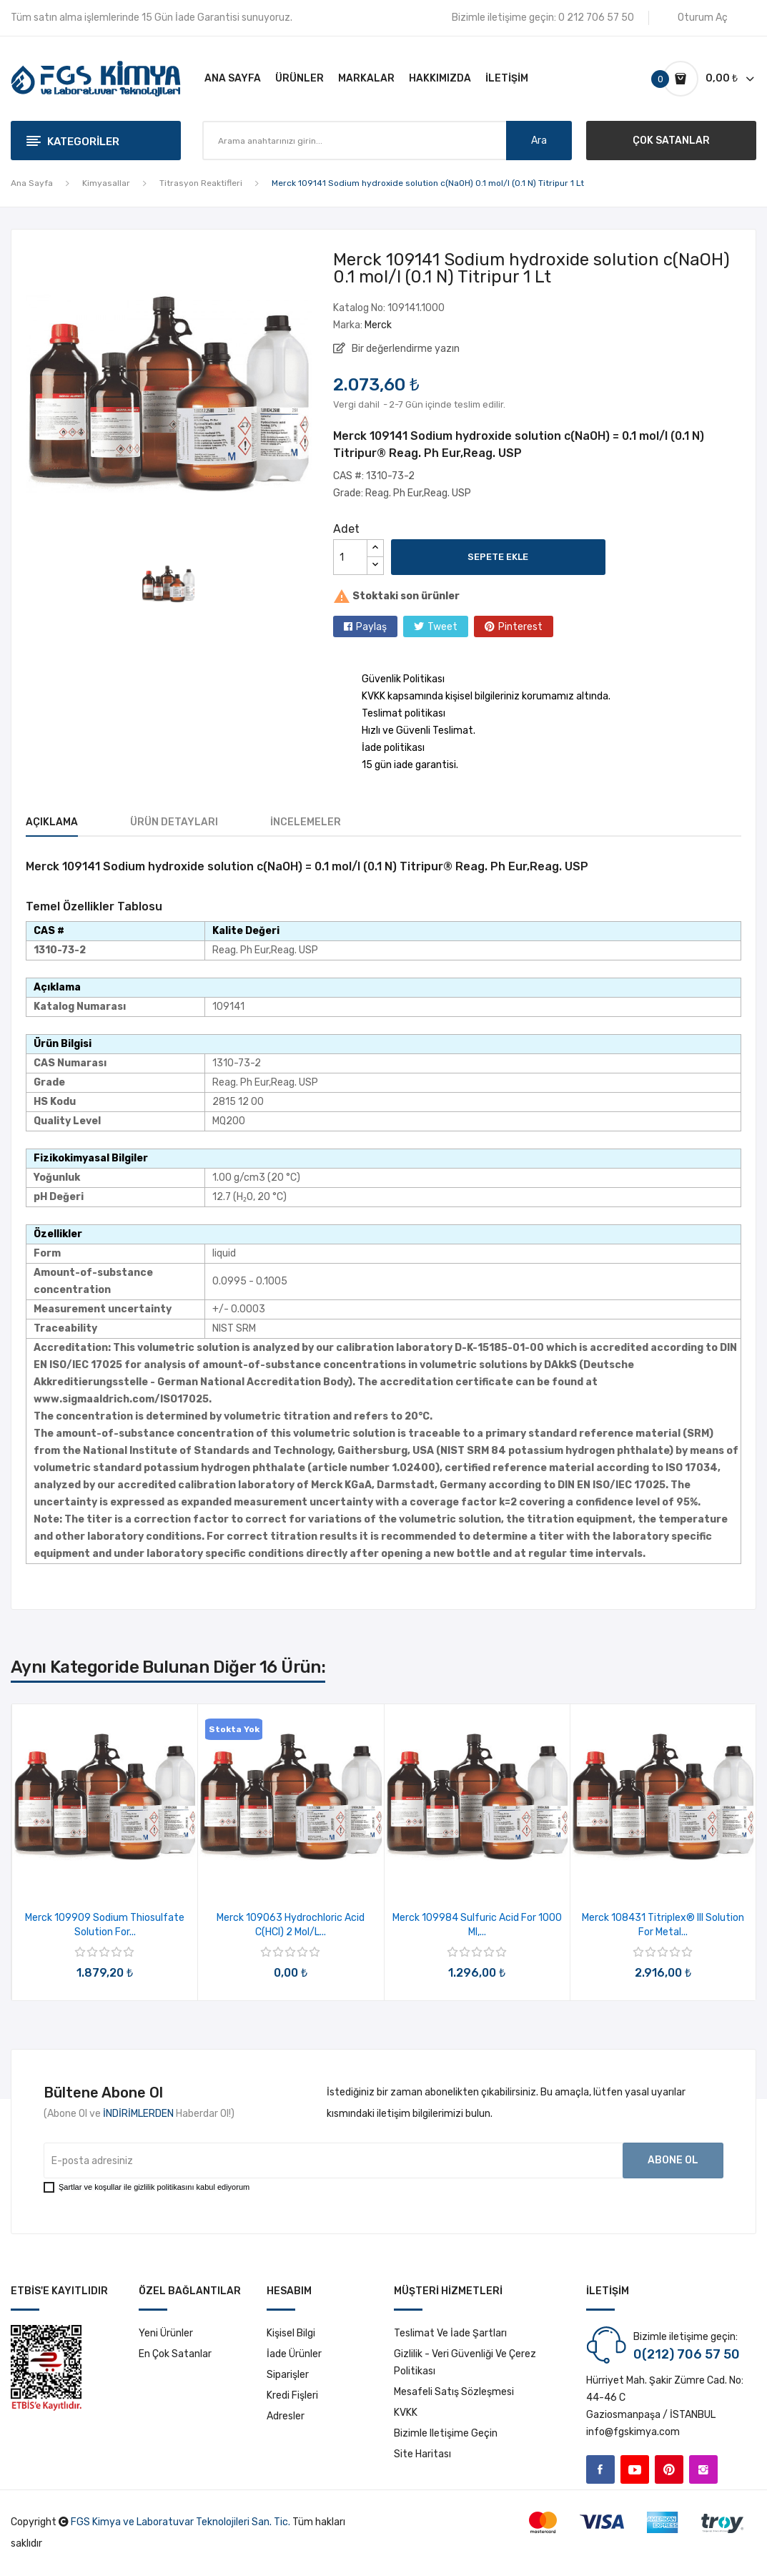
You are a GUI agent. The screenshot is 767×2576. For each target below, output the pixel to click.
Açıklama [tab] (52, 822)
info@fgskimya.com (633, 2432)
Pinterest (520, 627)
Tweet (442, 627)
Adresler (286, 2416)
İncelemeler (305, 822)
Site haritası (422, 2454)
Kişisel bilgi (291, 2333)
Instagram (703, 2469)
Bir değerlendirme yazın (405, 349)
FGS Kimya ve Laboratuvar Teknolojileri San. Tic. (180, 2522)
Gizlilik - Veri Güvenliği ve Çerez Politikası (465, 2362)
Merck (378, 325)
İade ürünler (294, 2354)
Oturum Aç (703, 17)
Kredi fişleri (292, 2395)
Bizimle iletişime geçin (446, 2433)
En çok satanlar (175, 2354)
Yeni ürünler (166, 2333)
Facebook (600, 2469)
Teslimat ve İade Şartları (450, 2333)
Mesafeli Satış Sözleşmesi (454, 2392)
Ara (539, 140)
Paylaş (371, 627)
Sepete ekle (497, 556)
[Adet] (350, 557)
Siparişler (288, 2375)
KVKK (405, 2413)
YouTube (634, 2469)
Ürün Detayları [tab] (174, 822)
